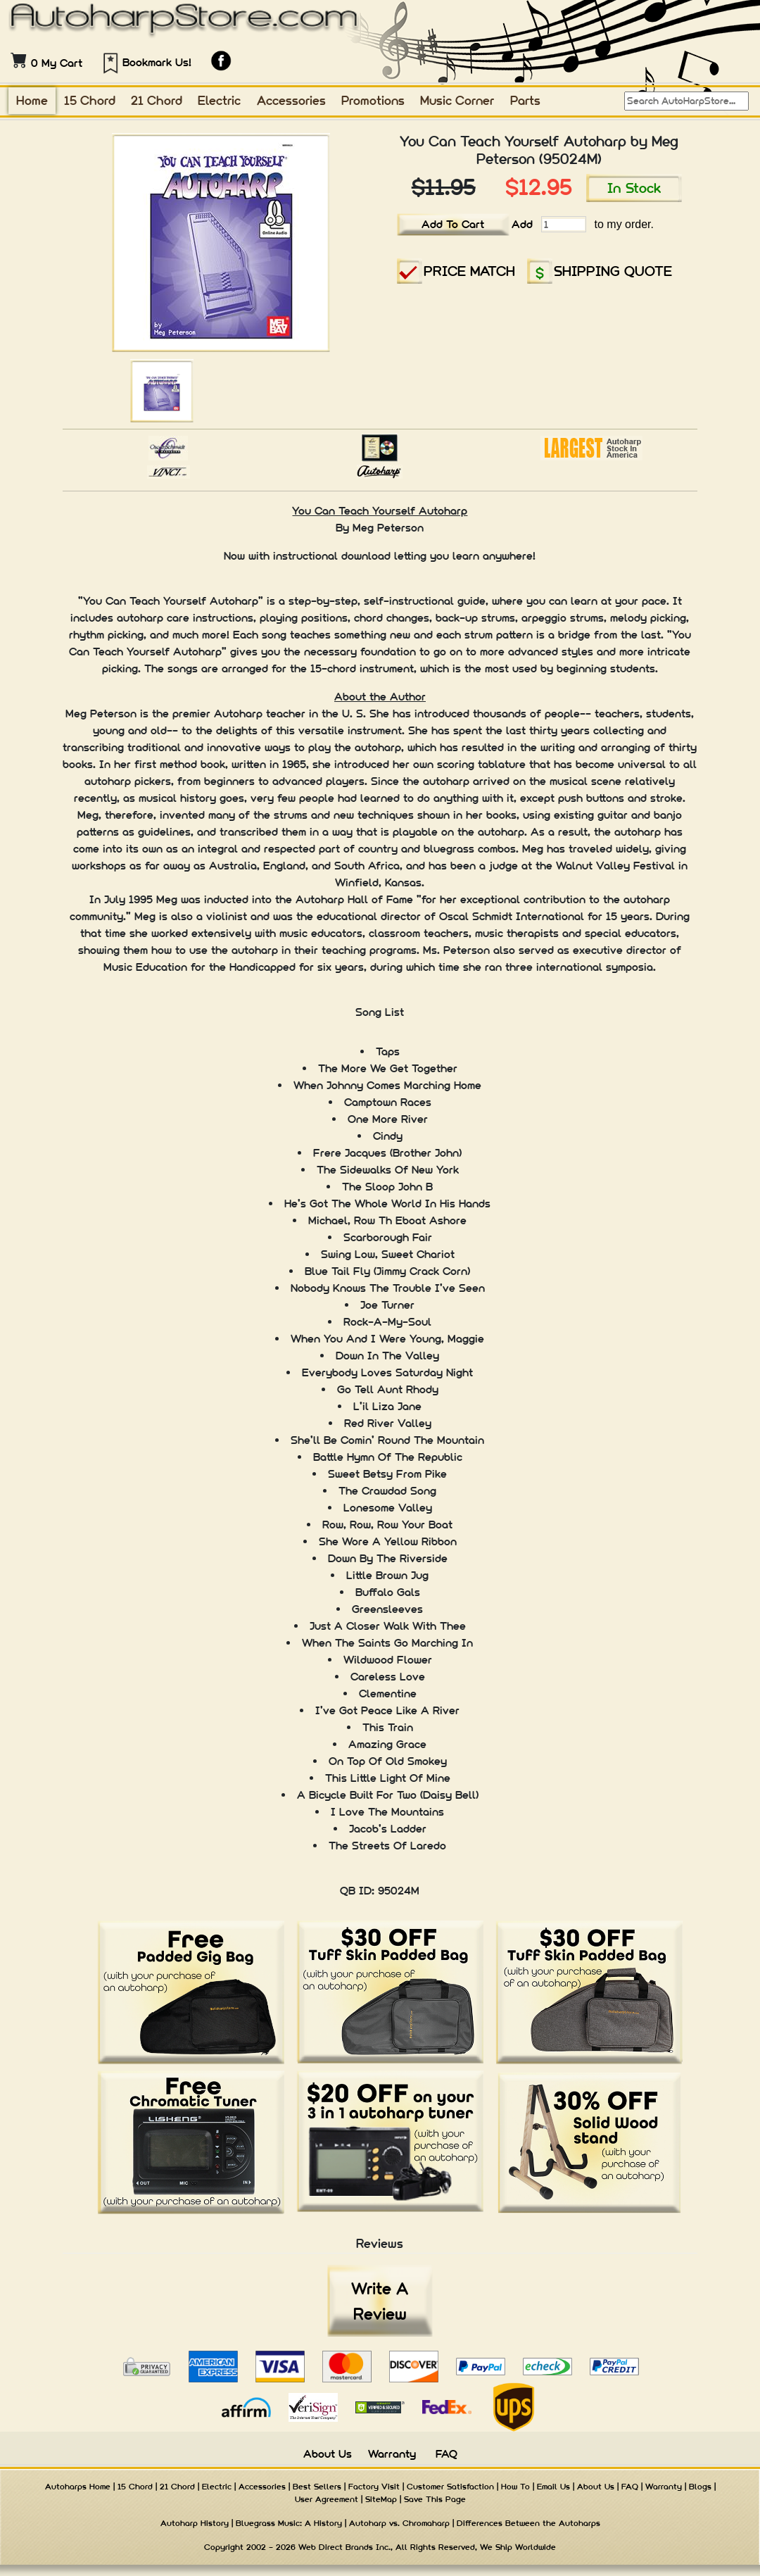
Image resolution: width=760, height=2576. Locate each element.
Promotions (373, 100)
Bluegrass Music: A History (289, 2523)
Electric (219, 100)
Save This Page (435, 2499)
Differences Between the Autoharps (528, 2523)
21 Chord (156, 100)
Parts (525, 100)
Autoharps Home (77, 2487)
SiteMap (381, 2499)
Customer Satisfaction (450, 2487)
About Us (327, 2454)
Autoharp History (194, 2523)
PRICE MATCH (469, 271)
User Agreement (326, 2499)
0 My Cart (56, 63)
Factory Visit (374, 2487)
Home (32, 100)
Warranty (392, 2454)
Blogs (700, 2487)
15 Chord (89, 100)
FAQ (446, 2454)
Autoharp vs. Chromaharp (399, 2523)
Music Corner (457, 100)
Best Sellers (317, 2487)
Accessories (291, 100)
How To (515, 2487)
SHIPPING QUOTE (613, 271)
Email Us (553, 2487)
